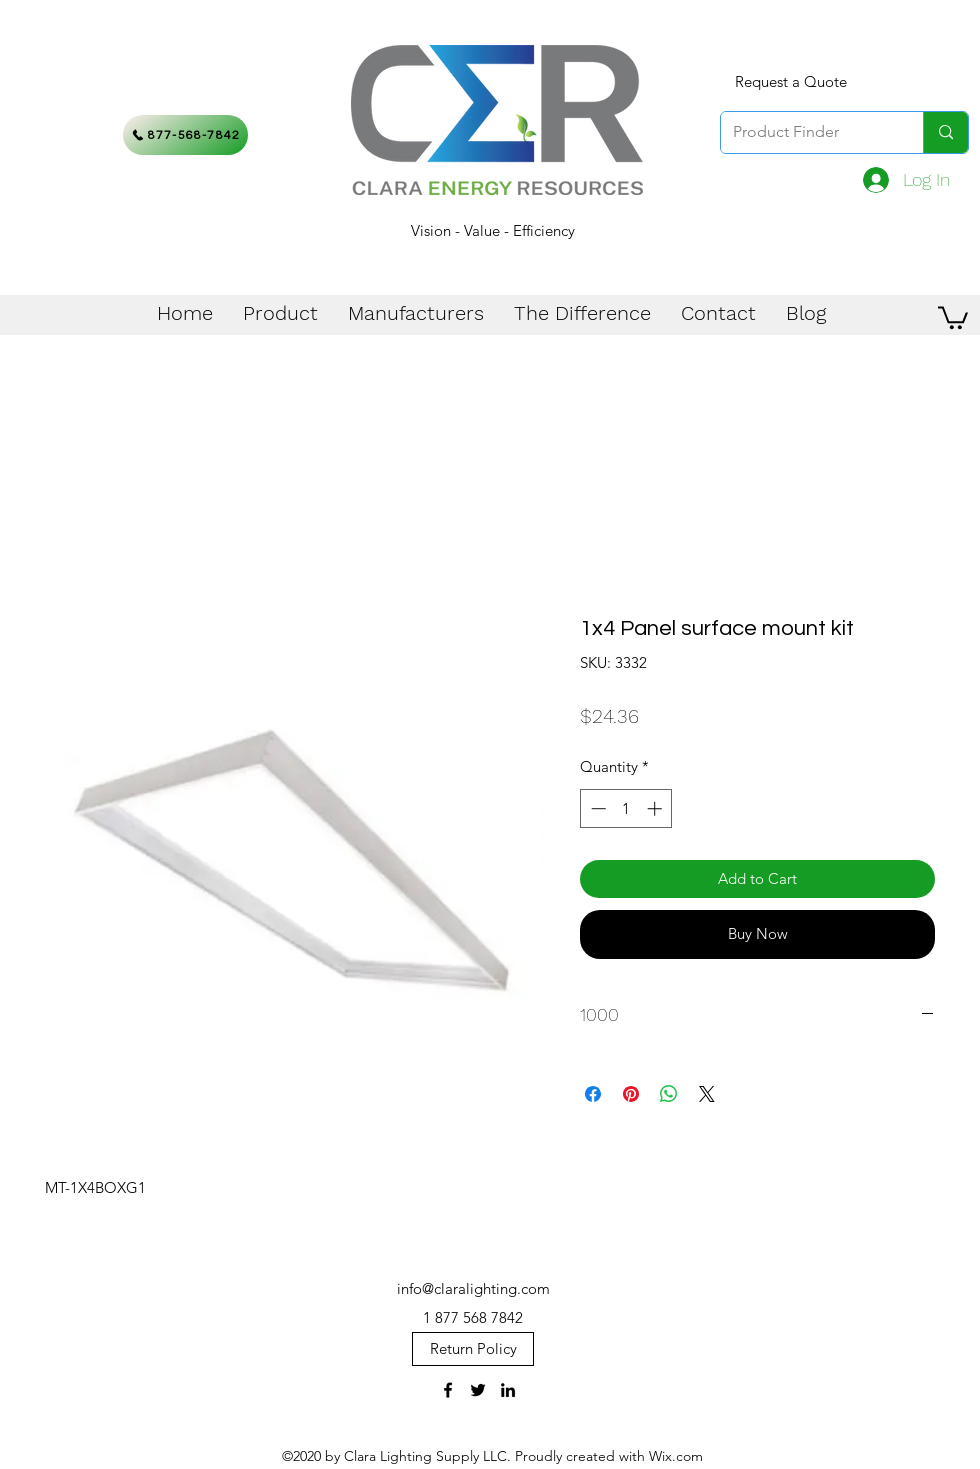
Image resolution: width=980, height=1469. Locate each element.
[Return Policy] (473, 1349)
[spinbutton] (626, 808)
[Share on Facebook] (593, 1094)
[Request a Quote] (791, 82)
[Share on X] (707, 1094)
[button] (953, 316)
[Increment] (656, 808)
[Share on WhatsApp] (669, 1094)
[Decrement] (596, 808)
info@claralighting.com (473, 1288)
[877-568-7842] (185, 135)
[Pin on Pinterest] (631, 1094)
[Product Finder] (807, 132)
